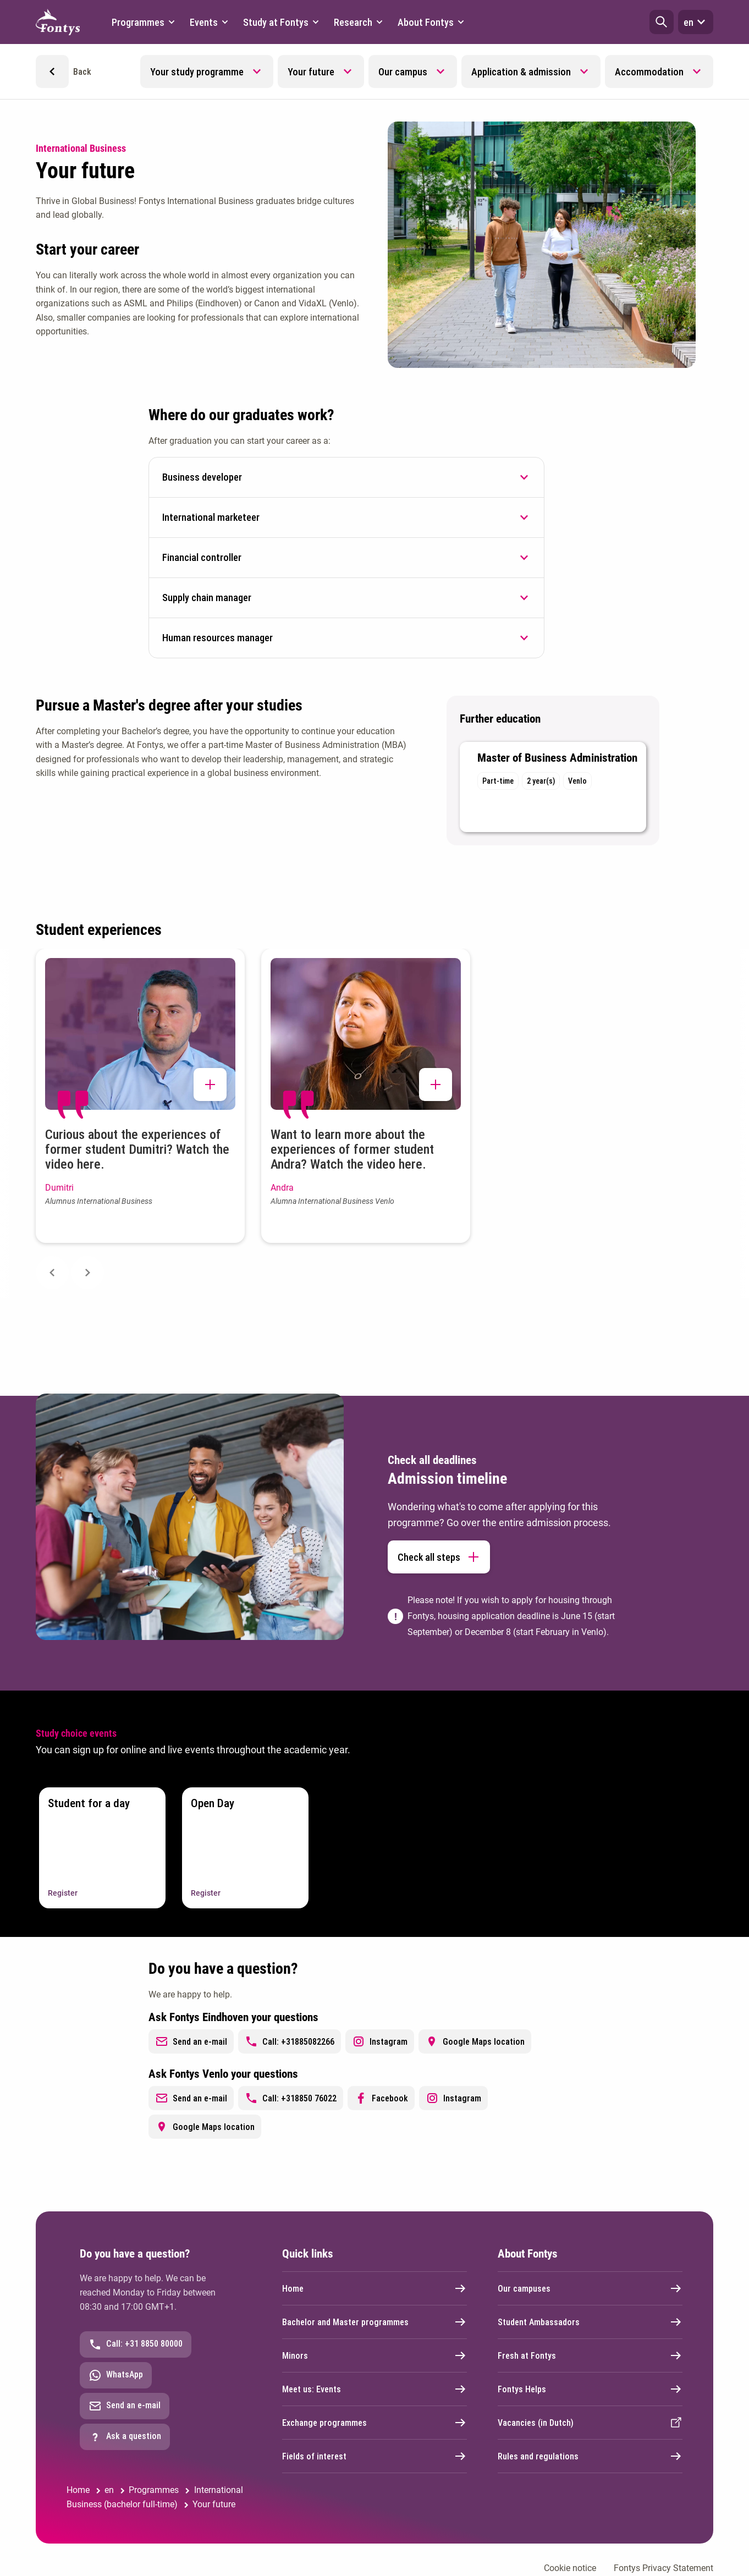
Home (374, 2288)
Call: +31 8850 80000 (136, 2344)
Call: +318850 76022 (291, 2098)
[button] (661, 22)
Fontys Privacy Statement (663, 2568)
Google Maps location (475, 2041)
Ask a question (125, 2436)
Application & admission (521, 72)
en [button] (696, 22)
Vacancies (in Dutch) (590, 2422)
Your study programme (197, 72)
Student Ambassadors (590, 2322)
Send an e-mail (191, 2041)
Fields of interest (374, 2456)
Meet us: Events (374, 2389)
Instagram (379, 2041)
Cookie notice (570, 2568)
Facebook (381, 2098)
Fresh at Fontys (590, 2355)
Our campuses (590, 2288)
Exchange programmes (374, 2422)
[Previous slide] (52, 1272)
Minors (374, 2355)
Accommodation (649, 72)
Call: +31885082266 (289, 2041)
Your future (311, 72)
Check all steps (439, 1557)
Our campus (402, 72)
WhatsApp (116, 2375)
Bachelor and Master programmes (374, 2322)
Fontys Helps (590, 2389)
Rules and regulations (590, 2456)
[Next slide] (87, 1272)
